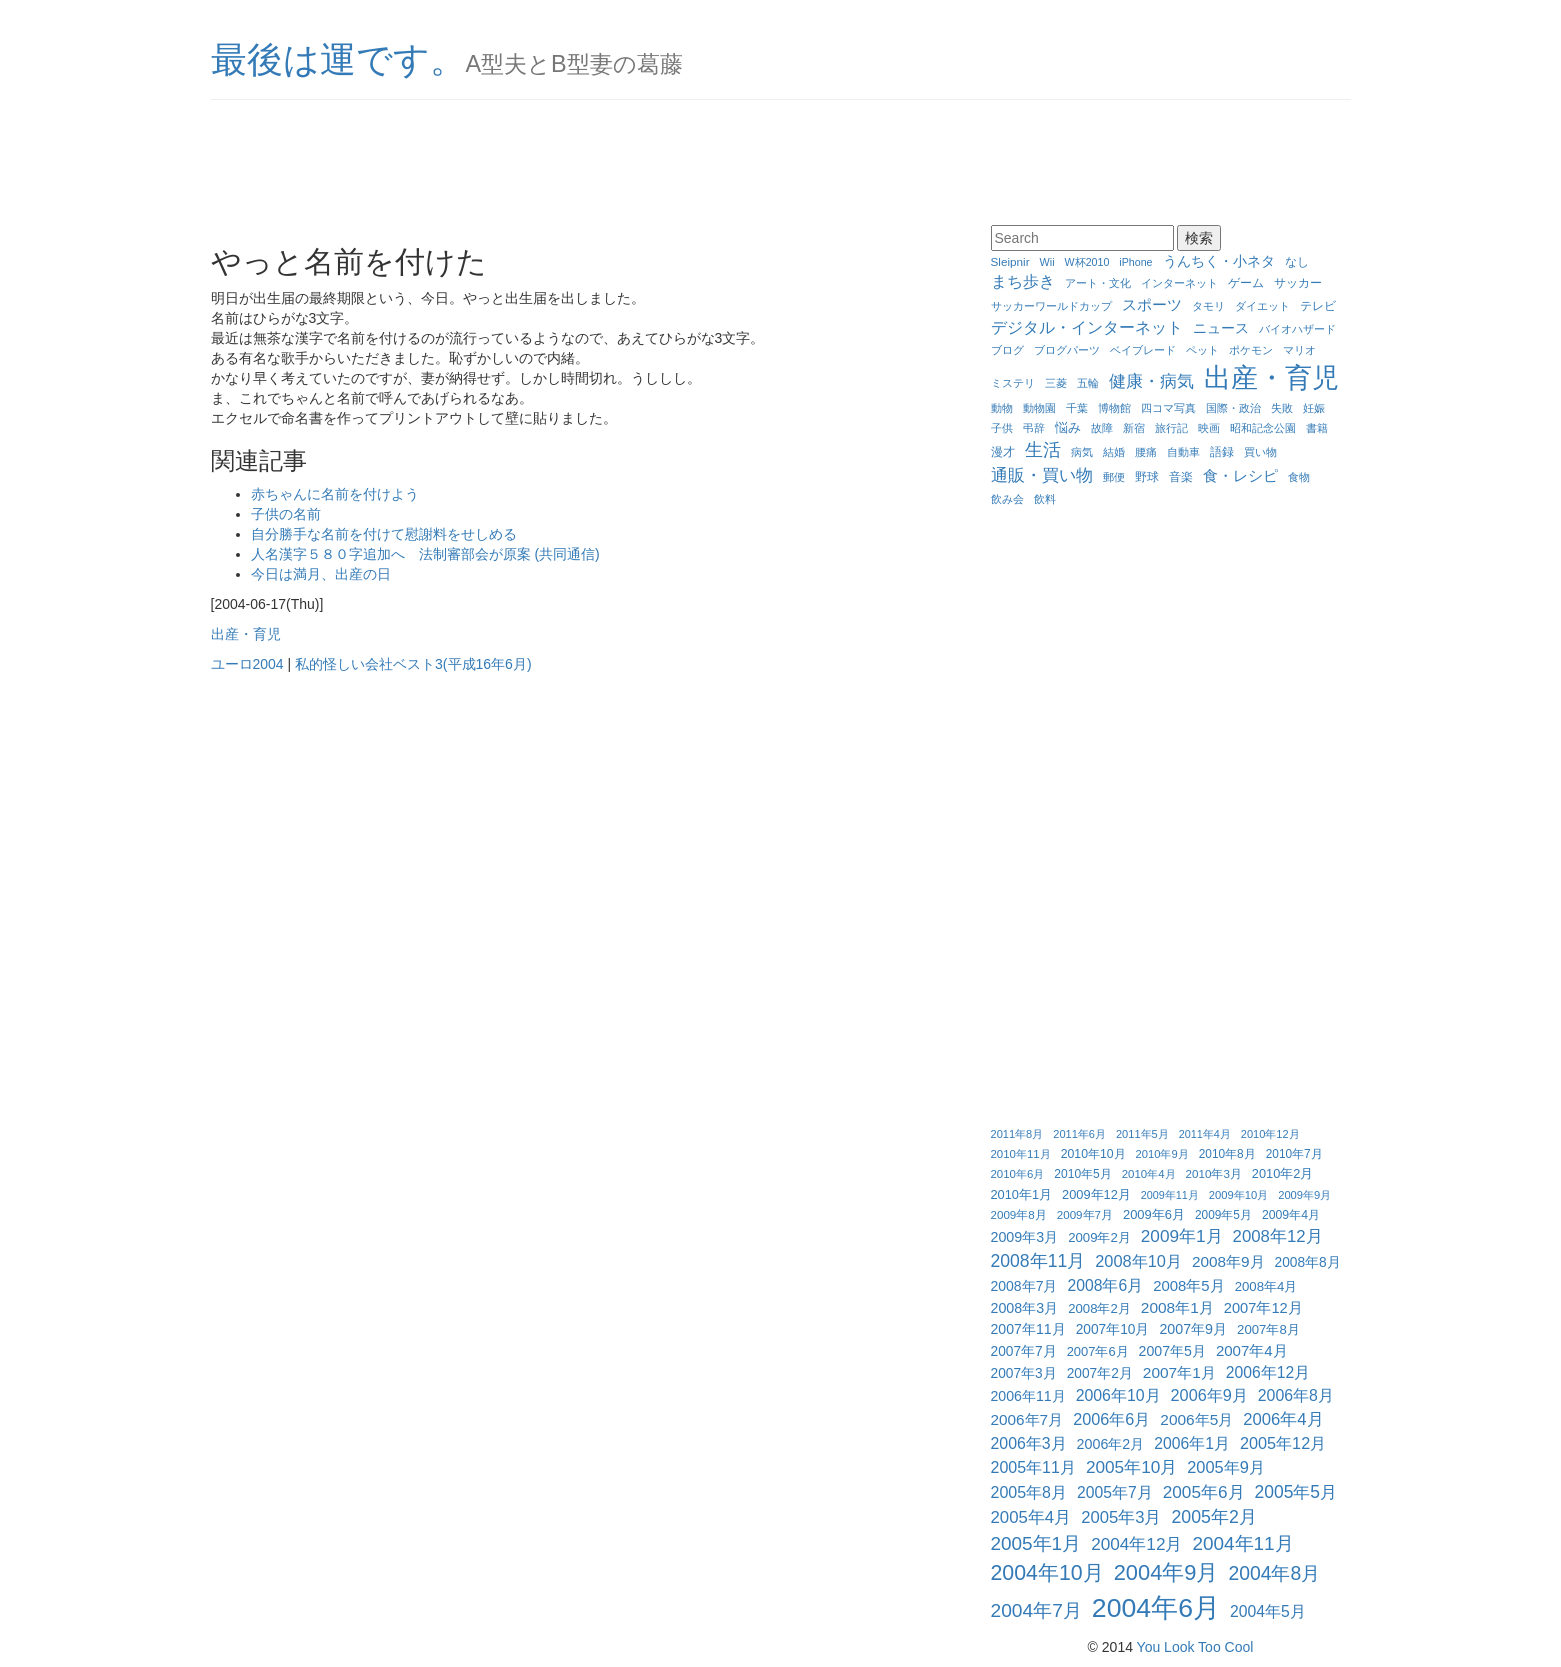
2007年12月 (1263, 1308)
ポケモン (1251, 350)
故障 (1102, 428)
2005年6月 (1204, 1492)
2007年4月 (1252, 1350)
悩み (1068, 427)
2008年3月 (1025, 1308)
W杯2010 (1087, 262)
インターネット (1179, 283)
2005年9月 (1226, 1467)
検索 (1199, 238)
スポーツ (1152, 304)
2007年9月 (1193, 1329)
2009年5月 (1223, 1215)
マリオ (1299, 350)
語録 (1222, 451)
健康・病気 (1151, 381)
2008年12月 (1278, 1236)
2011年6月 (1079, 1134)
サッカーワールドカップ (1051, 306)
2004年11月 (1242, 1543)
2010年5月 (1082, 1174)
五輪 (1088, 383)
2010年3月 (1214, 1173)
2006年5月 (1196, 1419)
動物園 (1039, 408)
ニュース (1221, 328)
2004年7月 (1036, 1610)
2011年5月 (1142, 1134)
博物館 (1114, 408)
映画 (1209, 428)
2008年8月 (1308, 1262)
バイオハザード (1297, 329)
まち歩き (1023, 281)
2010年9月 (1162, 1154)
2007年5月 (1172, 1351)
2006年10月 (1118, 1395)
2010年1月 (1022, 1194)
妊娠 (1314, 408)
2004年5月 (1268, 1611)
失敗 (1282, 408)
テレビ (1318, 305)
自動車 (1183, 452)
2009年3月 (1025, 1237)
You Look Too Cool (1195, 1647)
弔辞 (1034, 428)
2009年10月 (1238, 1195)
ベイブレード (1143, 350)
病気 (1082, 452)
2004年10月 (1047, 1573)
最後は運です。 (338, 59)
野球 (1147, 477)
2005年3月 (1121, 1517)
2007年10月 (1113, 1329)
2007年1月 (1179, 1372)
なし (1297, 261)
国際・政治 (1233, 408)
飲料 (1045, 499)
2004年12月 (1136, 1544)
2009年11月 (1170, 1195)
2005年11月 (1033, 1467)
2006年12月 (1268, 1372)
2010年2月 (1283, 1173)
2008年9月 (1228, 1261)
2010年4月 (1149, 1174)
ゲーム (1246, 283)
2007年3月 (1024, 1373)
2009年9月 (1304, 1195)
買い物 (1260, 452)
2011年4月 (1205, 1134)
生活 (1043, 450)
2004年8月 (1274, 1573)
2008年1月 (1177, 1307)
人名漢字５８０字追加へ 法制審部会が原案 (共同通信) (425, 554)
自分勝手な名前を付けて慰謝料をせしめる (384, 534)
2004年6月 (1156, 1608)
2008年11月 (1038, 1261)
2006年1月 (1192, 1443)
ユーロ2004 (247, 664)
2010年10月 (1093, 1154)
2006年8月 (1296, 1395)
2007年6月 (1098, 1351)
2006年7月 (1027, 1419)
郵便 (1114, 477)
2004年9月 (1166, 1572)
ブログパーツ (1067, 350)
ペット (1202, 350)
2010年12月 (1270, 1134)
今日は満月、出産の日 (321, 574)
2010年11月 (1021, 1154)
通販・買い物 (1042, 475)
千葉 (1077, 408)
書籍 (1317, 428)
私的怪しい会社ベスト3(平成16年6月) (413, 664)
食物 (1299, 477)
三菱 (1056, 383)
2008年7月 (1024, 1286)
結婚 (1114, 452)
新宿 (1134, 428)
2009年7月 (1085, 1214)
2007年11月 (1028, 1329)
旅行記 (1171, 428)
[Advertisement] (781, 165)
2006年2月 (1111, 1444)
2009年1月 (1182, 1236)
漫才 (1003, 451)
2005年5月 (1296, 1492)
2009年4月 (1291, 1215)
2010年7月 (1294, 1154)
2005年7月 (1115, 1492)
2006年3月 (1029, 1443)
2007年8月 (1268, 1329)
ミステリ (1013, 383)
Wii (1047, 262)
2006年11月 (1028, 1396)
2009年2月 (1099, 1237)
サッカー (1298, 282)
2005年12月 (1283, 1443)
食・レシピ (1240, 476)
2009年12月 (1096, 1194)
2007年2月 (1100, 1373)
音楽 (1181, 477)
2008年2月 (1099, 1308)
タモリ (1208, 306)
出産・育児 (246, 634)
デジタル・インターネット (1087, 327)
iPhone (1135, 262)
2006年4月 (1283, 1419)
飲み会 (1007, 499)
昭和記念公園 (1263, 428)
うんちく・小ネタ (1219, 261)
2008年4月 (1266, 1286)
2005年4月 (1031, 1517)
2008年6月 (1105, 1285)
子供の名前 (286, 514)
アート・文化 (1098, 283)
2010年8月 (1227, 1154)
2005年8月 (1029, 1492)
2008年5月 (1189, 1285)
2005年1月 (1036, 1543)
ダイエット (1262, 306)
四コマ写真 (1168, 408)
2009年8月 (1019, 1214)
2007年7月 (1024, 1351)
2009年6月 (1154, 1214)
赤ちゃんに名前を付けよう (335, 494)
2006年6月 (1111, 1419)
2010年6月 (1018, 1174)
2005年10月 (1131, 1467)
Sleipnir (1010, 261)
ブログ (1007, 350)
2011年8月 (1017, 1134)
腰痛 (1146, 452)
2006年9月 (1209, 1395)
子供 (1002, 428)
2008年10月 (1138, 1261)
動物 (1002, 408)
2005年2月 (1214, 1517)
